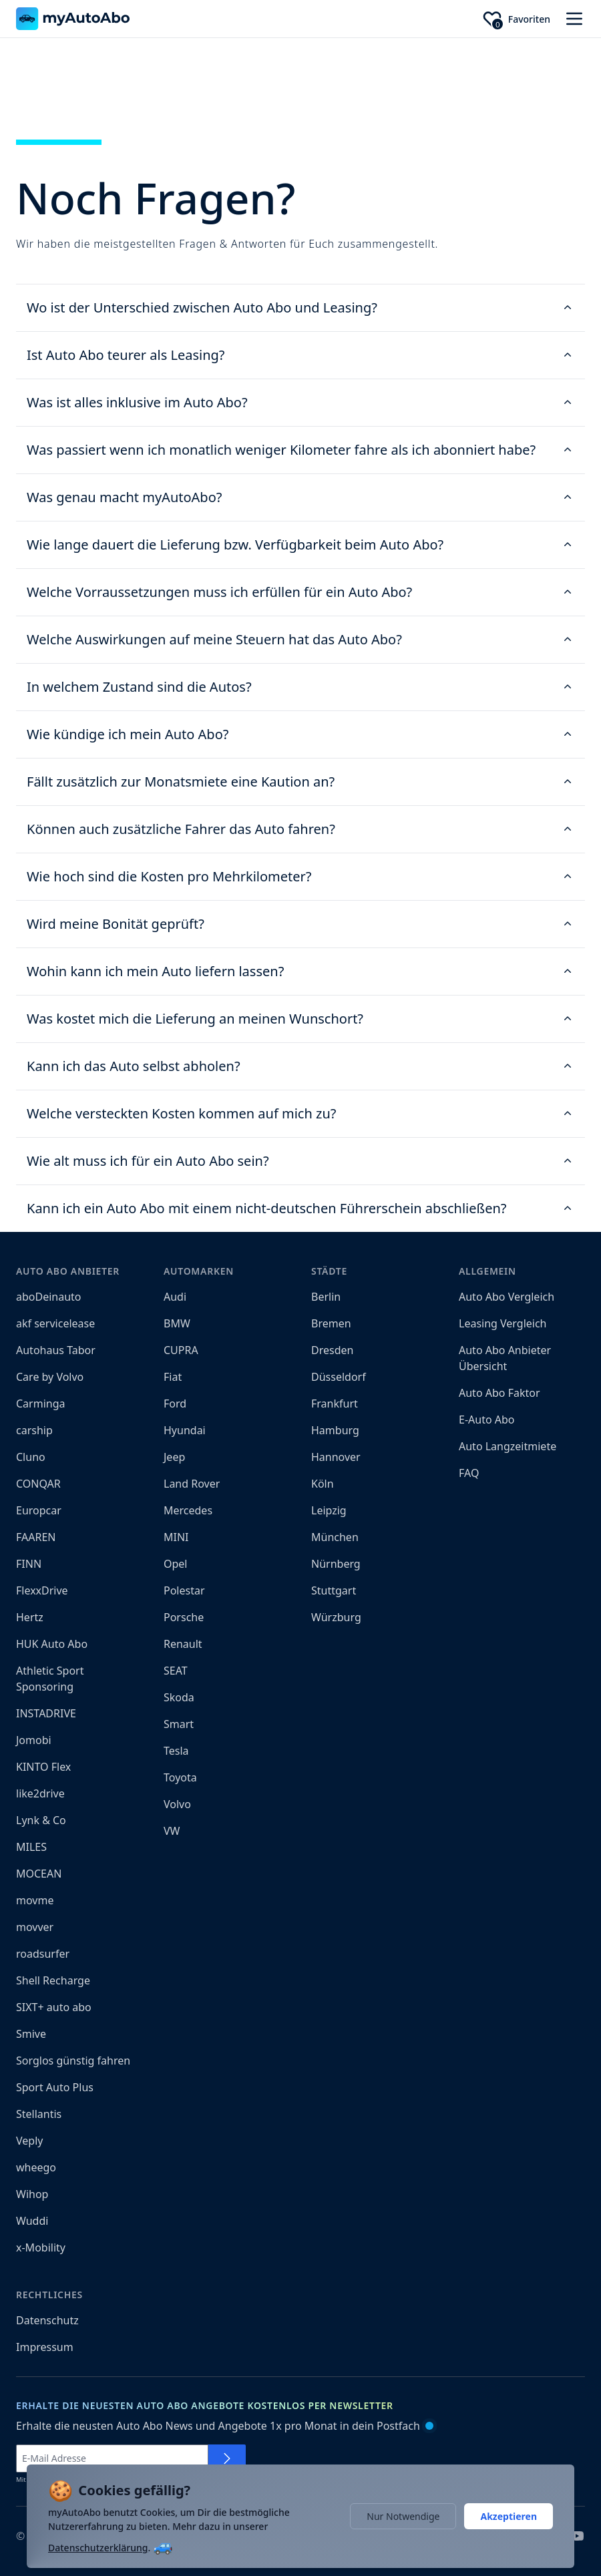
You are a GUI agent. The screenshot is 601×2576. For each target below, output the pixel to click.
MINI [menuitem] (176, 1537)
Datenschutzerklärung (98, 2547)
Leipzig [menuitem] (329, 1510)
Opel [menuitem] (176, 1563)
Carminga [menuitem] (40, 1403)
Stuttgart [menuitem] (333, 1590)
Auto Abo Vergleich (506, 1296)
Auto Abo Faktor (499, 1392)
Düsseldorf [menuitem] (338, 1376)
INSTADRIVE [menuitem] (46, 1713)
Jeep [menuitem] (174, 1457)
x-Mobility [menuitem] (40, 2247)
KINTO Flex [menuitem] (43, 1766)
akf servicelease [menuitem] (55, 1323)
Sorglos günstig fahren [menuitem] (73, 2060)
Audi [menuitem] (175, 1296)
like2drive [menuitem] (40, 1793)
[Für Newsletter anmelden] (227, 2458)
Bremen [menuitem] (331, 1323)
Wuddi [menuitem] (32, 2220)
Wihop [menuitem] (32, 2194)
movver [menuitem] (34, 1927)
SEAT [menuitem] (176, 1670)
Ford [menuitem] (175, 1403)
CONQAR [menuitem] (38, 1483)
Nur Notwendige (403, 2516)
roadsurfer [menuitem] (42, 1953)
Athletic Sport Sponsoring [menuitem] (49, 1678)
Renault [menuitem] (183, 1644)
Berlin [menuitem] (326, 1296)
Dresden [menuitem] (332, 1350)
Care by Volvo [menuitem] (49, 1376)
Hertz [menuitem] (29, 1617)
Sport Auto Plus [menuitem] (54, 2087)
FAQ (469, 1473)
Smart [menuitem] (179, 1724)
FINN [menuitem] (28, 1563)
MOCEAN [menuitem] (38, 1873)
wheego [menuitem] (36, 2167)
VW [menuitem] (172, 1830)
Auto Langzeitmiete (507, 1446)
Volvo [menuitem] (177, 1804)
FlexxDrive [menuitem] (42, 1590)
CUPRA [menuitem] (181, 1350)
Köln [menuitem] (322, 1483)
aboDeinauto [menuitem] (48, 1296)
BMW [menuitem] (177, 1323)
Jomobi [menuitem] (33, 1740)
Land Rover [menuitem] (192, 1483)
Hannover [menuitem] (336, 1457)
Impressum (44, 2347)
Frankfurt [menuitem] (334, 1403)
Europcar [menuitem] (38, 1510)
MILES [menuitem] (31, 1847)
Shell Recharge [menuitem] (53, 1980)
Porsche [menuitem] (184, 1617)
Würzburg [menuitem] (336, 1617)
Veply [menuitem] (29, 2140)
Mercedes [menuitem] (188, 1510)
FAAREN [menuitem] (35, 1537)
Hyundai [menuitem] (185, 1430)
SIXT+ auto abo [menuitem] (53, 2007)
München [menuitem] (335, 1537)
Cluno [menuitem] (30, 1457)
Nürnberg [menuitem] (336, 1563)
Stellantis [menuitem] (38, 2114)
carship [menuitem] (34, 1430)
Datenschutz (47, 2320)
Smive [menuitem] (31, 2033)
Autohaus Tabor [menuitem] (55, 1350)
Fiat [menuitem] (173, 1376)
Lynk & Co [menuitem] (41, 1820)
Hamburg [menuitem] (335, 1430)
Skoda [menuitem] (179, 1697)
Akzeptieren (508, 2516)
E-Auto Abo (487, 1419)
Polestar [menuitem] (184, 1590)
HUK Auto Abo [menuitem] (51, 1644)
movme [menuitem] (34, 1900)
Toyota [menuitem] (180, 1777)
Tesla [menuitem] (176, 1750)
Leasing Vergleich (503, 1323)
